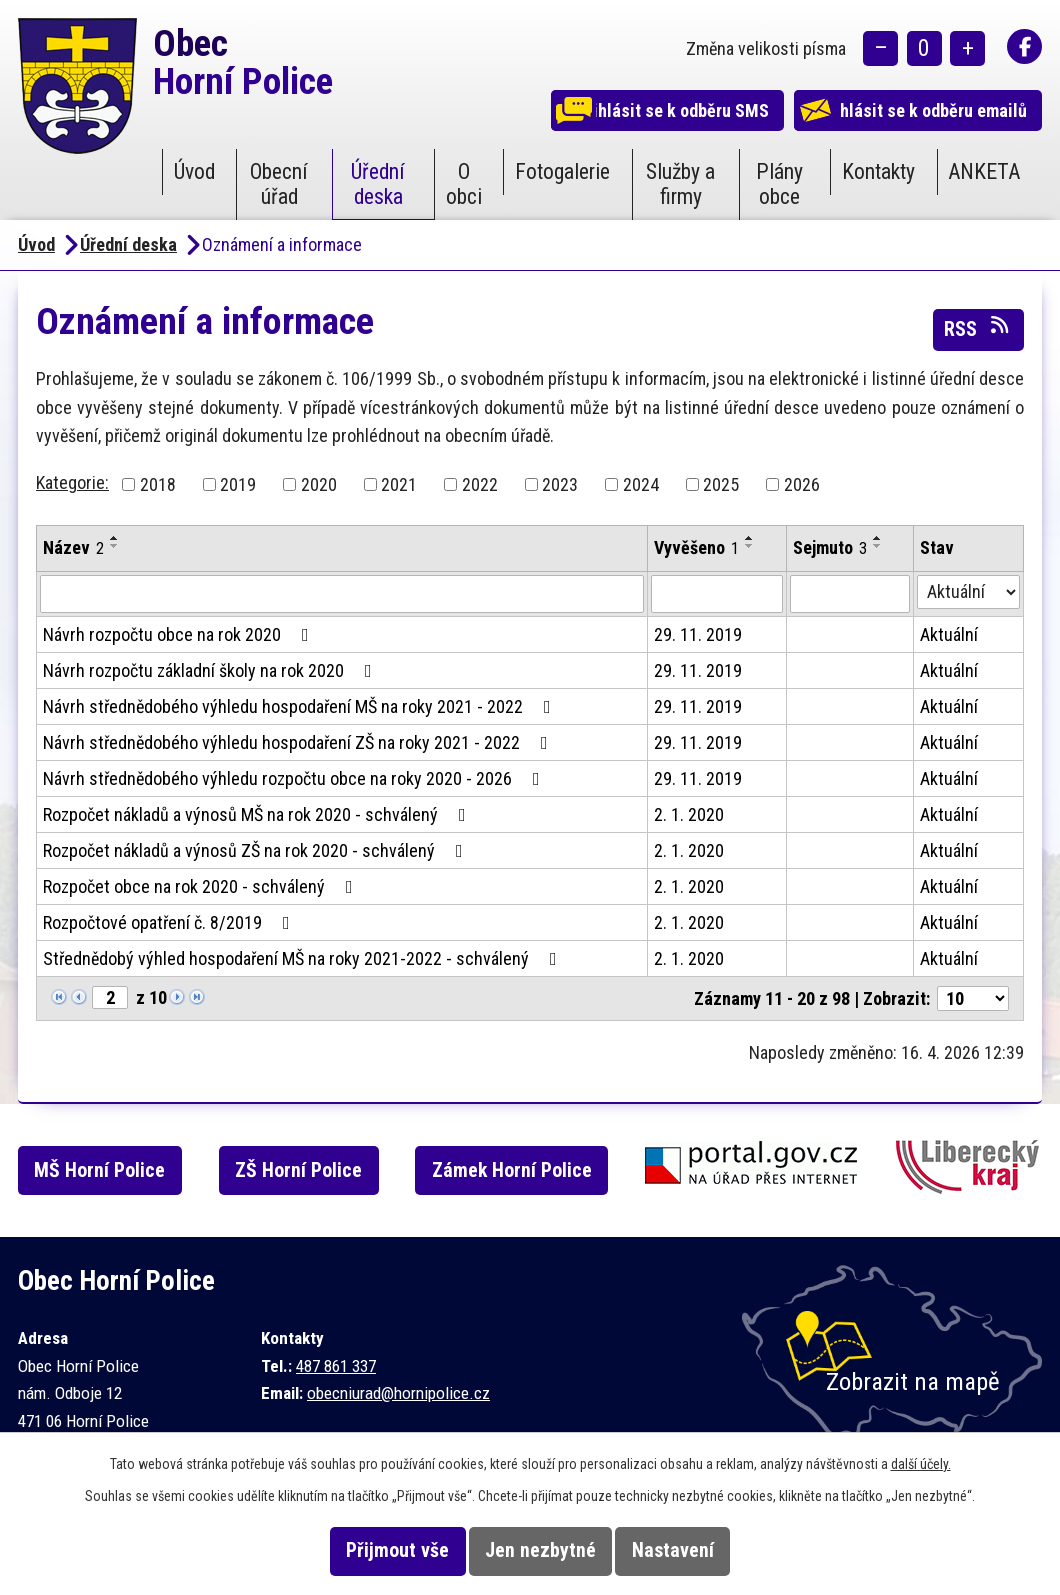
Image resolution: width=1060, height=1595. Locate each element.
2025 (721, 484)
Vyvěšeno (696, 547)
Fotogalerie (562, 171)
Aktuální (949, 634)
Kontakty (878, 171)
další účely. (921, 1464)
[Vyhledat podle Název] (342, 594)
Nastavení (699, 1550)
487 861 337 (336, 1366)
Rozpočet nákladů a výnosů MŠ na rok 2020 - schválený (258, 814)
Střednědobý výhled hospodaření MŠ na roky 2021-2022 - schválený (304, 958)
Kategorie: (72, 482)
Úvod (194, 171)
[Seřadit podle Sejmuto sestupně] (878, 546)
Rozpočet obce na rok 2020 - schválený (202, 886)
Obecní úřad (279, 184)
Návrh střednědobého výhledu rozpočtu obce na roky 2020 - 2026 (295, 778)
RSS (978, 328)
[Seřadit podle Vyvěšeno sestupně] (750, 546)
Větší (967, 50)
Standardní (924, 50)
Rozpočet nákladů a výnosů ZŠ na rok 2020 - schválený (257, 850)
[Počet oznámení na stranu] (973, 998)
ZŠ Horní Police (318, 1170)
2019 (238, 484)
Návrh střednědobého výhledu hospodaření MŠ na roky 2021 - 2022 (301, 706)
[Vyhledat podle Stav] (968, 592)
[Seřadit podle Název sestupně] (115, 546)
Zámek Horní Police (538, 1170)
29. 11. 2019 (698, 634)
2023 (560, 484)
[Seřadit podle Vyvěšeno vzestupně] (750, 538)
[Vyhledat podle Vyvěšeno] (717, 594)
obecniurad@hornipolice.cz (398, 1393)
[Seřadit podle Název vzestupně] (115, 538)
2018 (158, 484)
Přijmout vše (371, 1550)
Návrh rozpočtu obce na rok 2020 (180, 634)
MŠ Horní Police (113, 1170)
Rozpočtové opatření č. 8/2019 (170, 922)
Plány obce (779, 184)
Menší (880, 50)
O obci (464, 184)
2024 (641, 484)
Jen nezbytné (540, 1550)
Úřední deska (378, 184)
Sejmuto (830, 547)
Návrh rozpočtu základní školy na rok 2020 (211, 670)
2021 (399, 484)
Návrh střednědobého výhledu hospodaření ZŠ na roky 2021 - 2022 (299, 742)
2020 (319, 484)
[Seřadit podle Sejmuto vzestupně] (878, 538)
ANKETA (984, 171)
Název (73, 547)
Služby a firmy (680, 184)
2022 (480, 484)
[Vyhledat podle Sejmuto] (850, 594)
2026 (802, 484)
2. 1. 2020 (689, 814)
